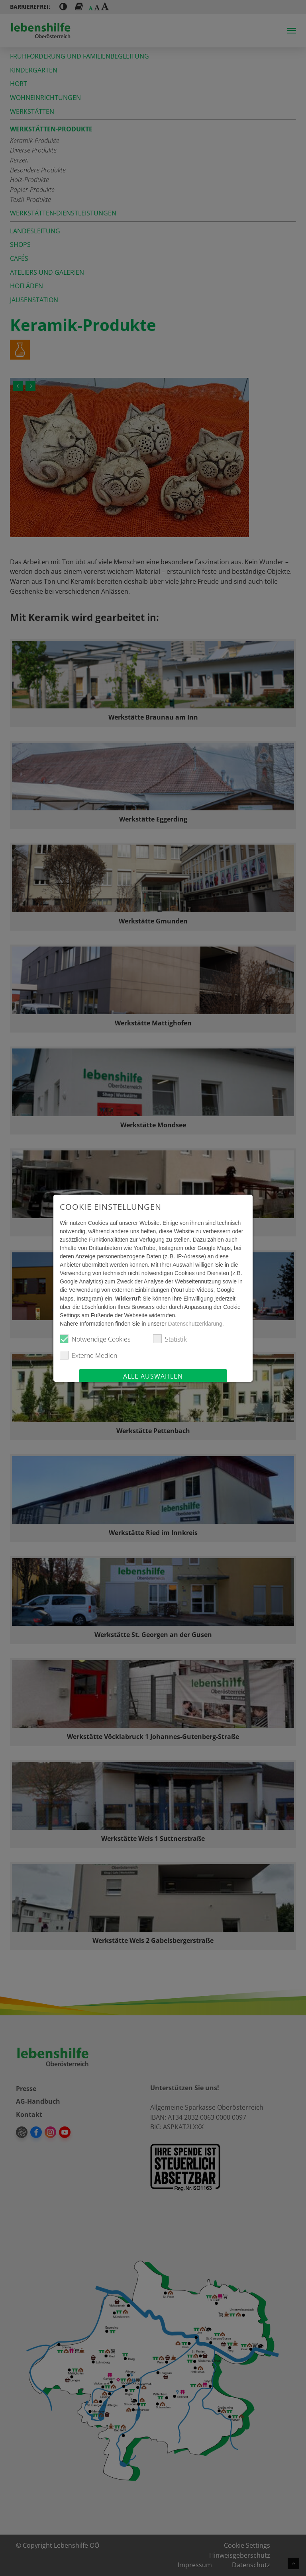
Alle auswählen (153, 1376)
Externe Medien (88, 1355)
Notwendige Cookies (95, 1339)
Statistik (170, 1339)
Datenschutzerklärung (195, 1323)
